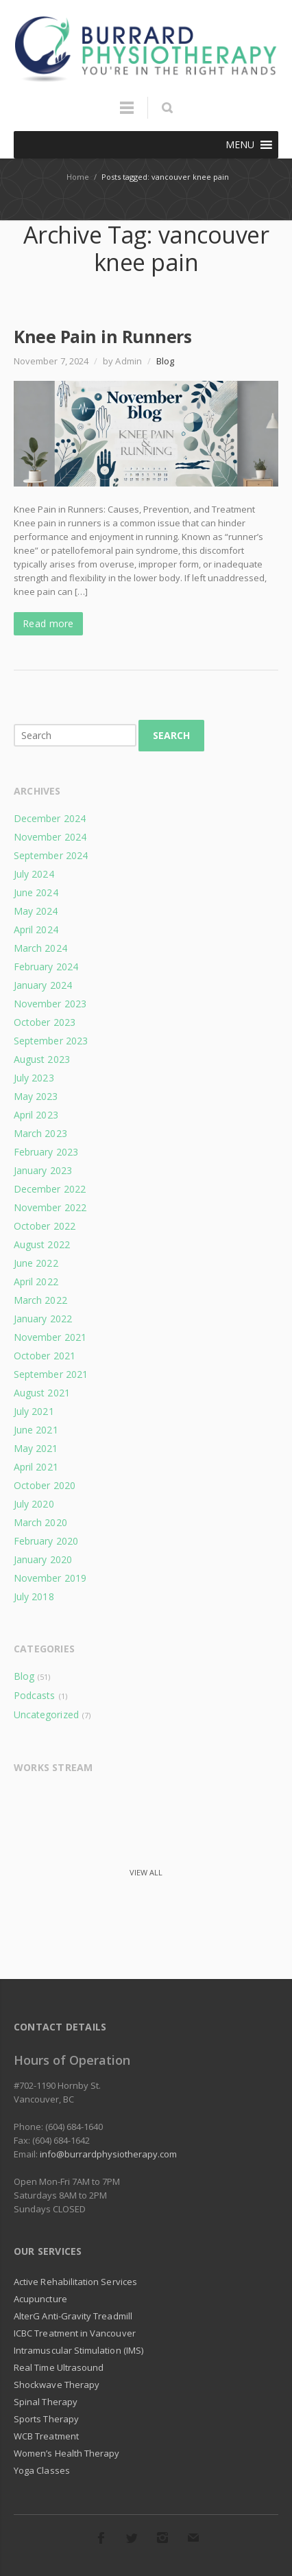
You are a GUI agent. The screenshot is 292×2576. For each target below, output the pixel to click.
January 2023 (43, 1170)
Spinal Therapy (45, 2402)
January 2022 (43, 1318)
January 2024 (43, 985)
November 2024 (50, 836)
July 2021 (34, 1411)
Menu (126, 114)
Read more (48, 623)
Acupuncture (40, 2299)
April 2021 (36, 1466)
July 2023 (34, 1077)
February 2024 (46, 966)
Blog (165, 361)
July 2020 (34, 1503)
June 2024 (36, 892)
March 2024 (40, 948)
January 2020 (43, 1559)
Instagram (162, 2537)
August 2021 (42, 1392)
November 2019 (50, 1577)
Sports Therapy (46, 2419)
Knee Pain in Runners (102, 336)
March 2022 (40, 1300)
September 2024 (51, 855)
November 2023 (50, 1003)
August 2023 (42, 1059)
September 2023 (51, 1040)
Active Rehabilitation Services (75, 2281)
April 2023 (36, 1114)
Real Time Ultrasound (59, 2367)
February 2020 (46, 1540)
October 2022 (44, 1225)
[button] (240, 145)
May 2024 (36, 910)
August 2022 (42, 1244)
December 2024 (50, 818)
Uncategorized (46, 1714)
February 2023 (46, 1151)
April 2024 (36, 929)
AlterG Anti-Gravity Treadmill (73, 2316)
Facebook (100, 2537)
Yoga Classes (42, 2470)
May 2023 (36, 1096)
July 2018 (34, 1596)
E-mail (193, 2537)
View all (146, 1872)
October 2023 (44, 1022)
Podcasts (34, 1695)
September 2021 (51, 1374)
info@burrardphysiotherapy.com (108, 2154)
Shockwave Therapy (56, 2384)
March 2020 (40, 1522)
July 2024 (34, 873)
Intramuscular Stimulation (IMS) (78, 2350)
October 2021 (44, 1355)
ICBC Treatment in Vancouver (75, 2333)
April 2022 (36, 1281)
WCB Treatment (46, 2436)
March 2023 (40, 1133)
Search (171, 735)
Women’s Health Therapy (66, 2453)
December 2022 (50, 1188)
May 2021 (36, 1448)
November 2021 (50, 1337)
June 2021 (36, 1429)
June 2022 (36, 1262)
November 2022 (50, 1207)
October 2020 (44, 1485)
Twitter (131, 2537)
